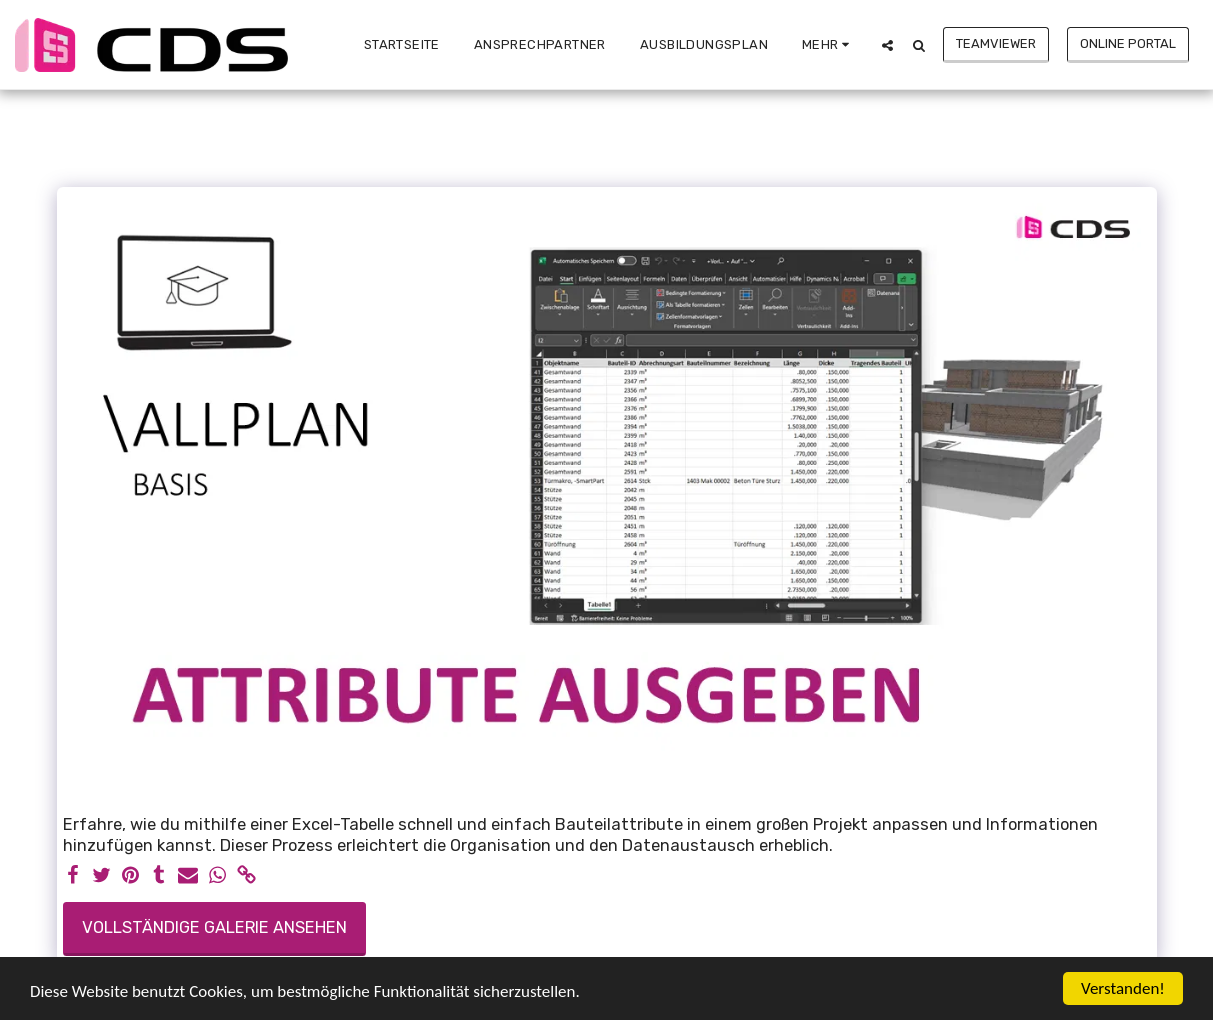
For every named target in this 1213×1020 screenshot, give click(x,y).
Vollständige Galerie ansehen (214, 927)
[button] (887, 45)
